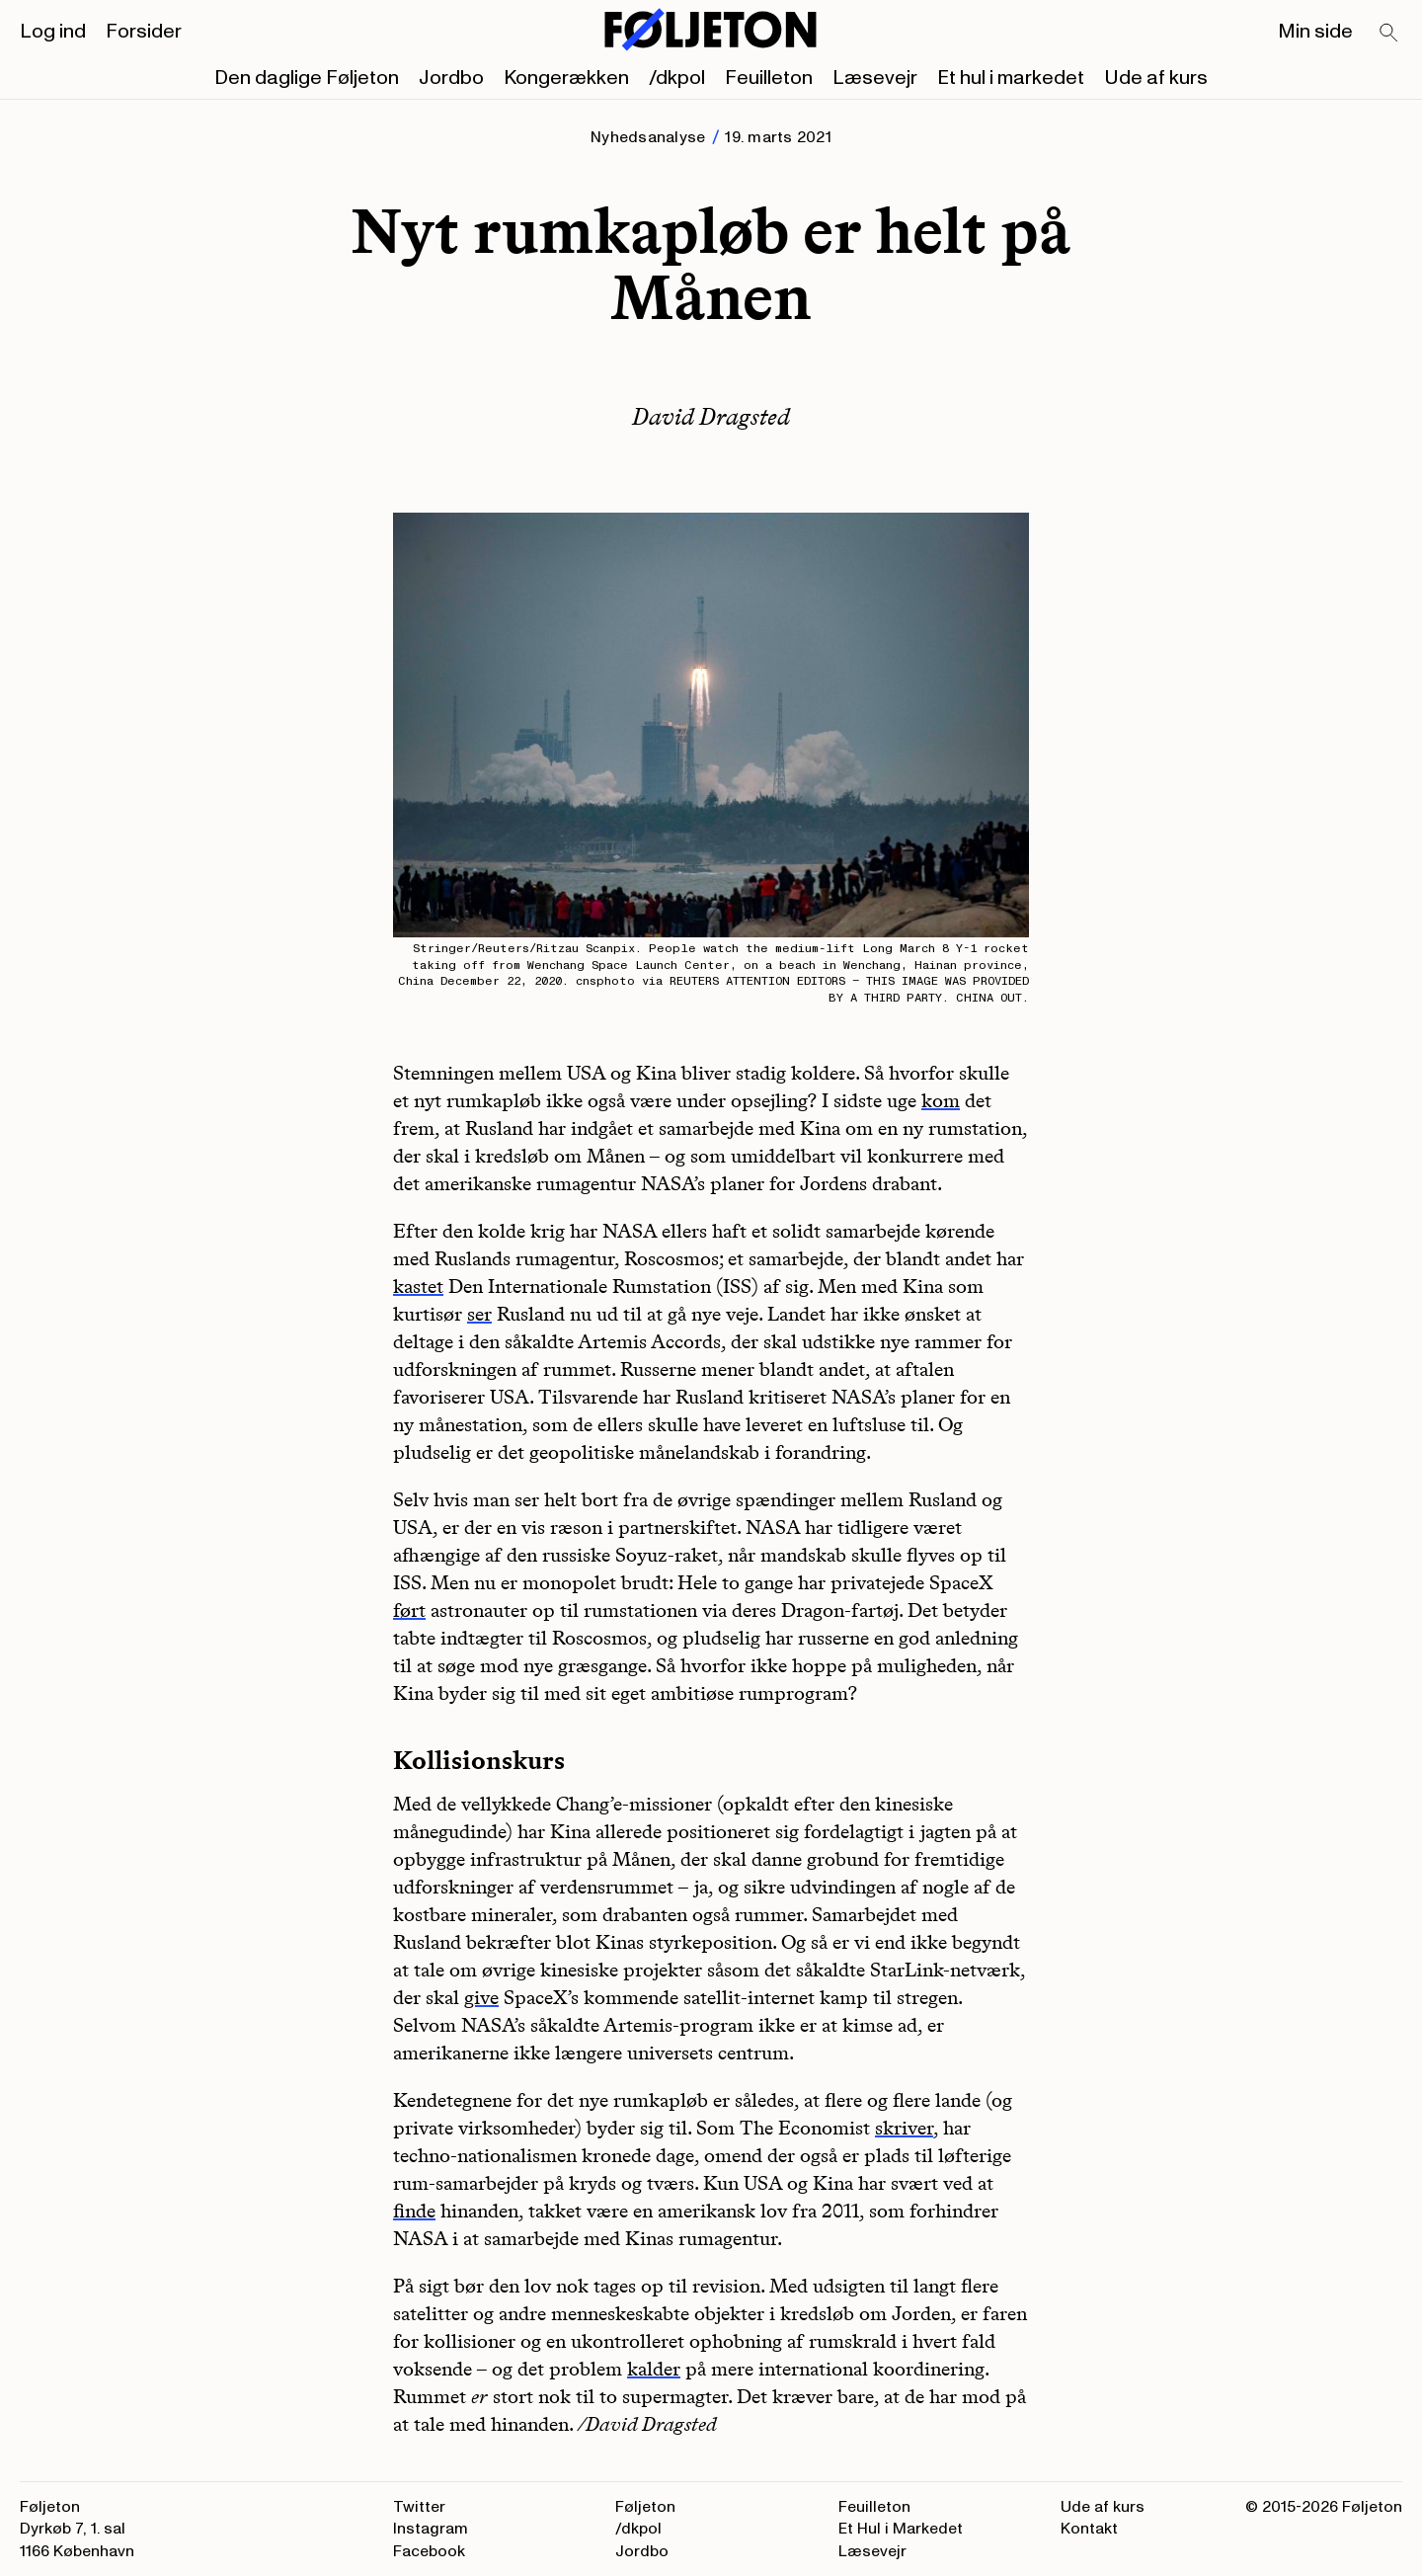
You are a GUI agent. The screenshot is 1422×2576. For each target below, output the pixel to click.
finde (414, 2210)
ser (479, 1314)
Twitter (419, 2507)
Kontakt (1089, 2528)
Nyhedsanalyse (648, 137)
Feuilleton (769, 78)
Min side (1315, 31)
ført (409, 1610)
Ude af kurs (1156, 78)
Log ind (53, 31)
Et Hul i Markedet (900, 2528)
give (481, 1997)
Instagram (430, 2528)
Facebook (429, 2551)
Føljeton (645, 2507)
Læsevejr (874, 78)
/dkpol (677, 78)
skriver (904, 2127)
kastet (418, 1286)
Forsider (144, 31)
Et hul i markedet (1010, 78)
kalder (653, 2368)
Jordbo (451, 78)
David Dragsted (711, 416)
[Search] (1389, 33)
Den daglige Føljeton (306, 78)
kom (940, 1100)
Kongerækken (566, 78)
